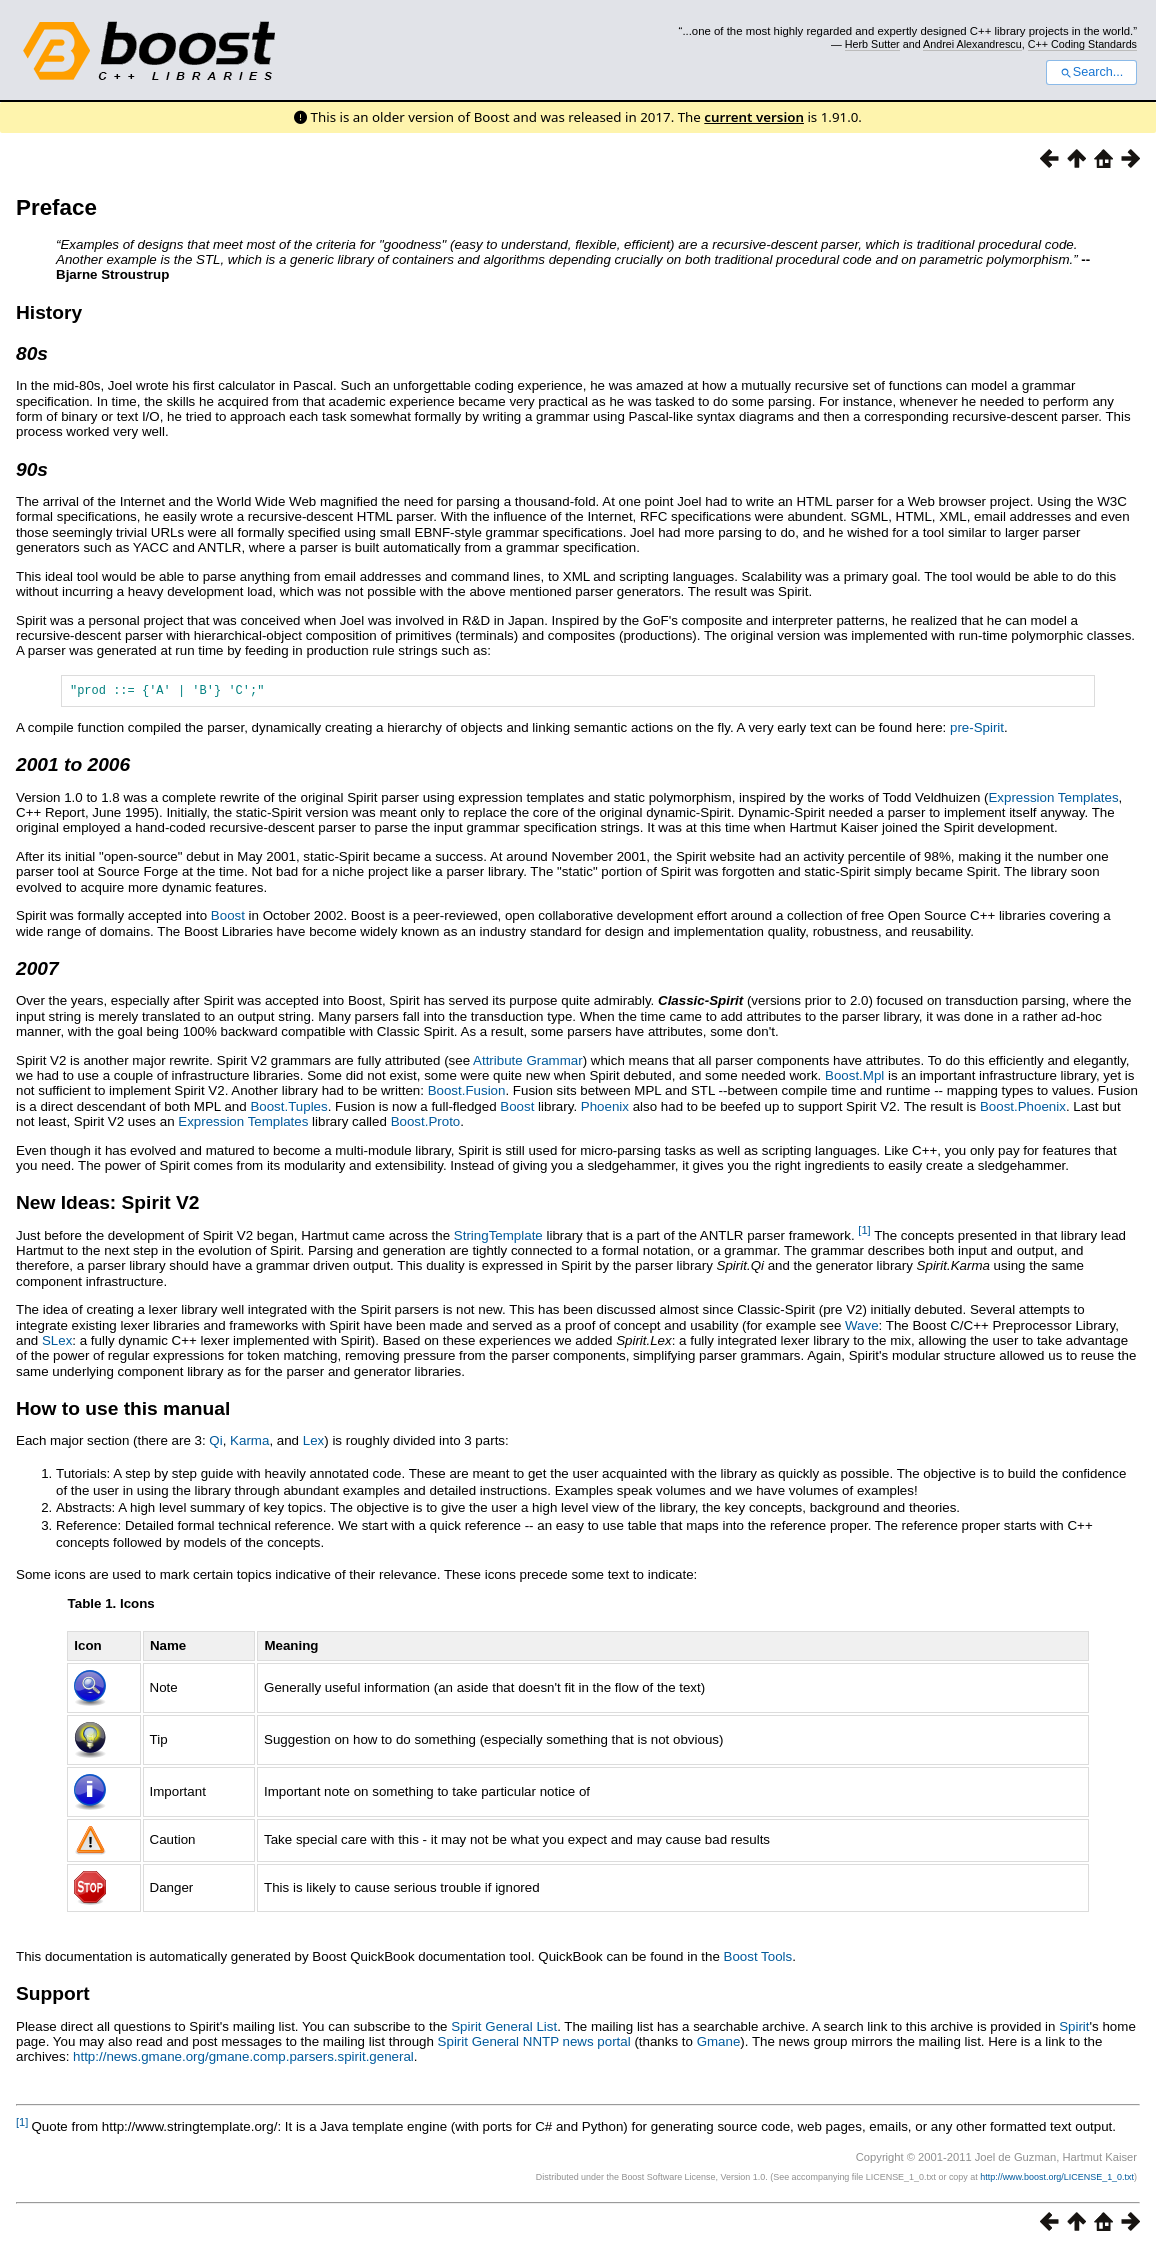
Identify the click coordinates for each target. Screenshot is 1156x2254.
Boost (228, 918)
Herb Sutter (872, 44)
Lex (314, 1443)
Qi (215, 1443)
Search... (1091, 72)
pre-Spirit (977, 730)
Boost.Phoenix (1023, 1109)
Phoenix (605, 1109)
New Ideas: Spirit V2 (107, 1205)
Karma (249, 1443)
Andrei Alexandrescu (972, 44)
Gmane (719, 2044)
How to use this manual (123, 1411)
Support (53, 1996)
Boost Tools (758, 1959)
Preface (56, 207)
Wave (862, 1328)
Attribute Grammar (528, 1063)
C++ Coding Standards (1082, 44)
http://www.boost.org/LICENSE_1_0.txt (1057, 2180)
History (49, 312)
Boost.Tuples (288, 1109)
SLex (57, 1343)
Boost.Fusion (467, 1093)
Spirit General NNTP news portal (534, 2044)
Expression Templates (1053, 800)
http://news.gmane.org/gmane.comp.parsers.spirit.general (243, 2059)
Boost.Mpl (854, 1078)
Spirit (1074, 2029)
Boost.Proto (426, 1124)
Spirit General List (504, 2029)
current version (754, 117)
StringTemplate (498, 1238)
